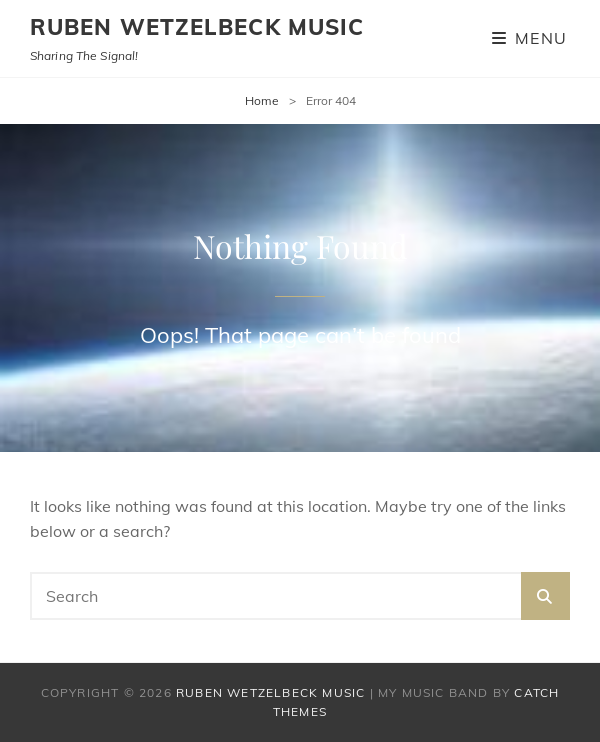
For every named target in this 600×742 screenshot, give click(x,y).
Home (262, 100)
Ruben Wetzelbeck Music (197, 27)
